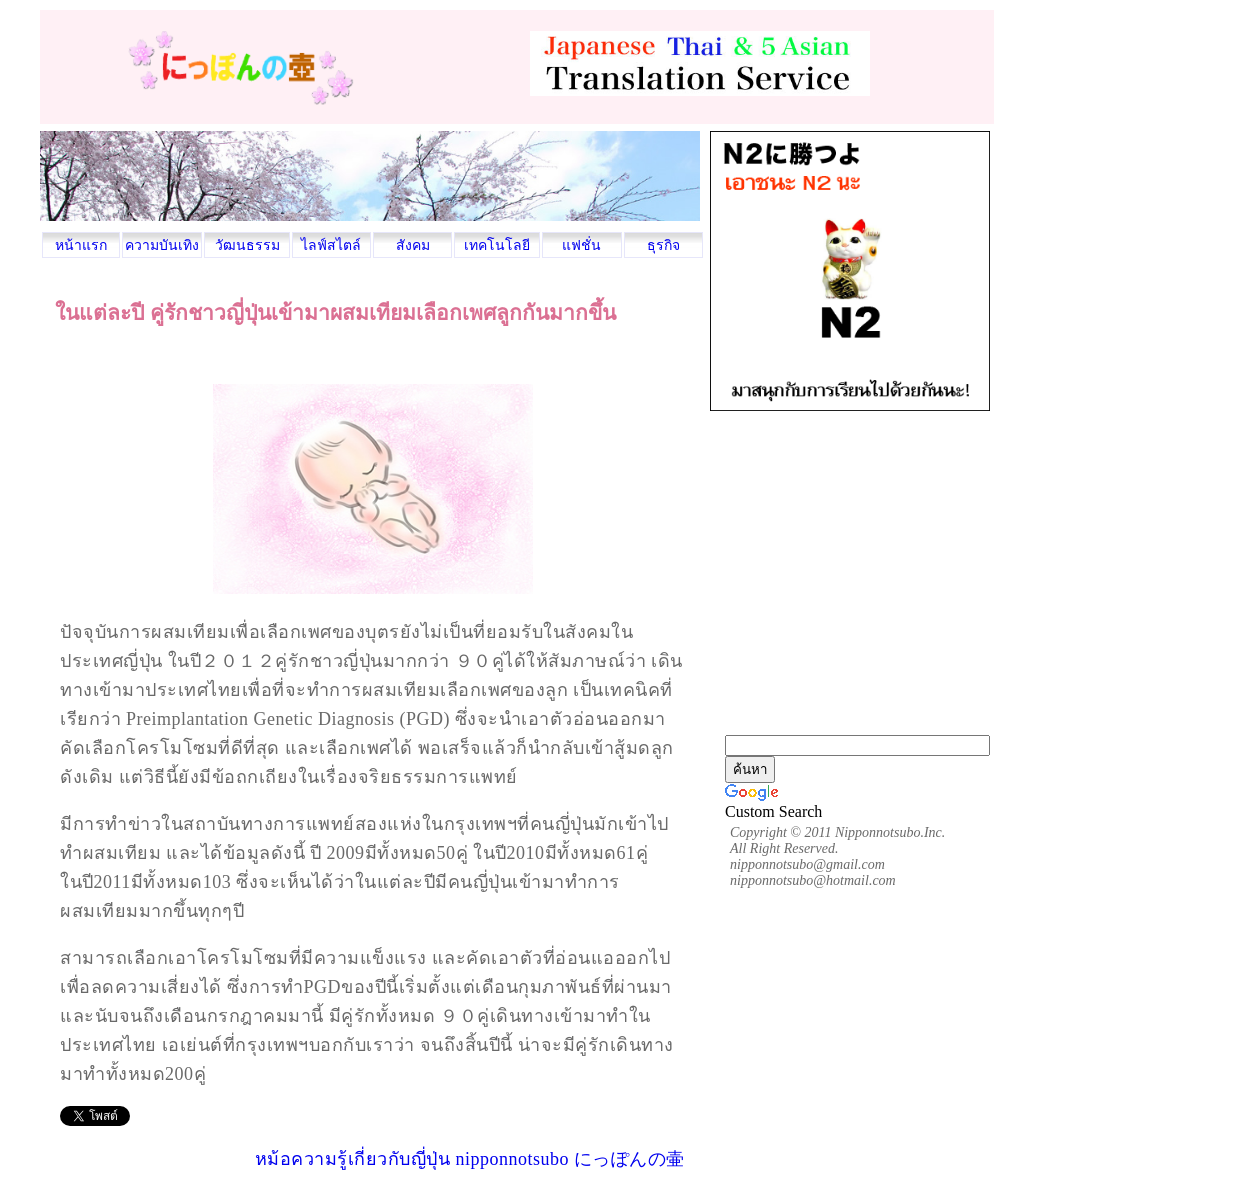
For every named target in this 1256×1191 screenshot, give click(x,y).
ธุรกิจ (663, 245)
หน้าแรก (81, 245)
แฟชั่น (581, 245)
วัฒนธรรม (247, 245)
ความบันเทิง (162, 245)
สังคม (413, 245)
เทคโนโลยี (497, 245)
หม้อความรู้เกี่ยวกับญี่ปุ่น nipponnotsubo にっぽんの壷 (470, 1159)
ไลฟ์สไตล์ (331, 245)
